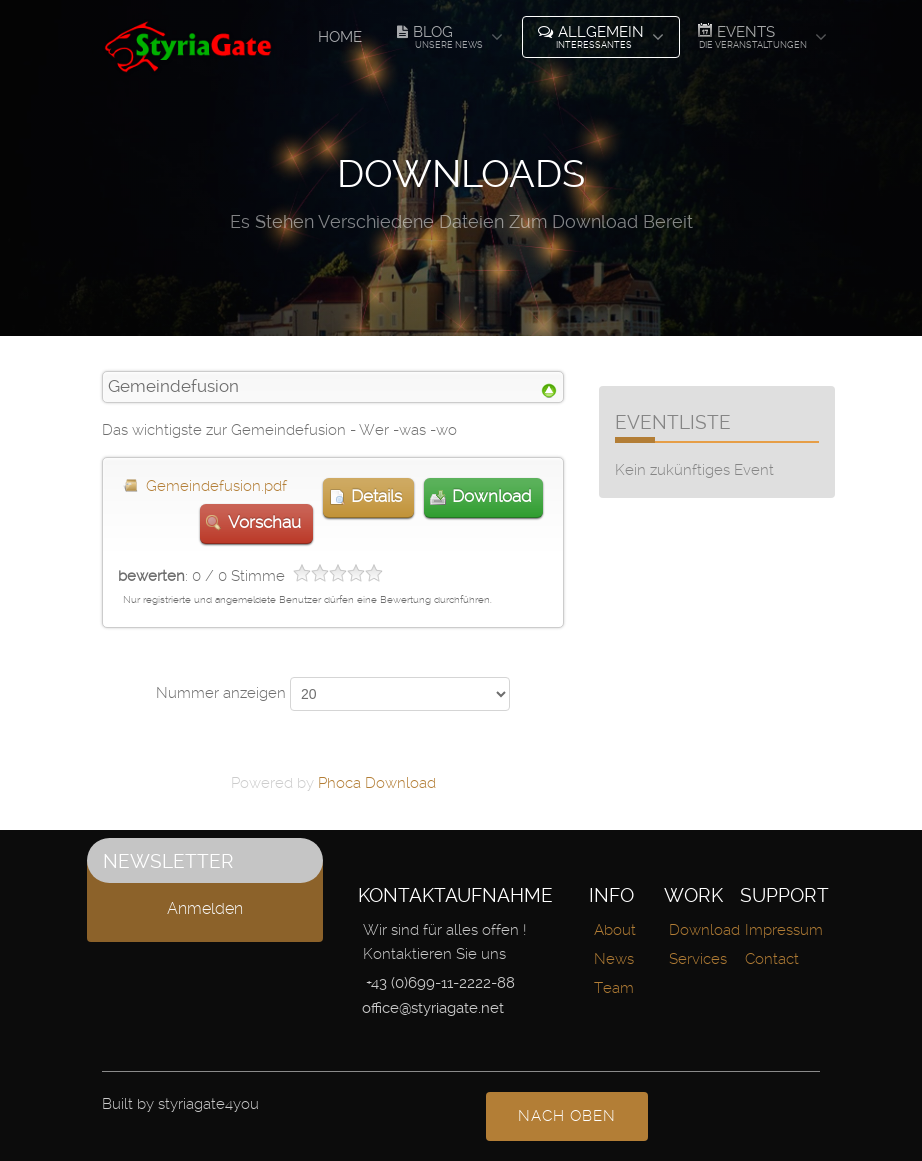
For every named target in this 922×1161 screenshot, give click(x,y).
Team (614, 988)
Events (752, 36)
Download (491, 496)
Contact (772, 959)
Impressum (784, 930)
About (615, 930)
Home (340, 37)
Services (698, 959)
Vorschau (264, 522)
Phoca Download (377, 783)
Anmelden (205, 908)
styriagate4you (208, 1104)
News (614, 959)
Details (376, 496)
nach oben (567, 1116)
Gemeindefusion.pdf (216, 486)
